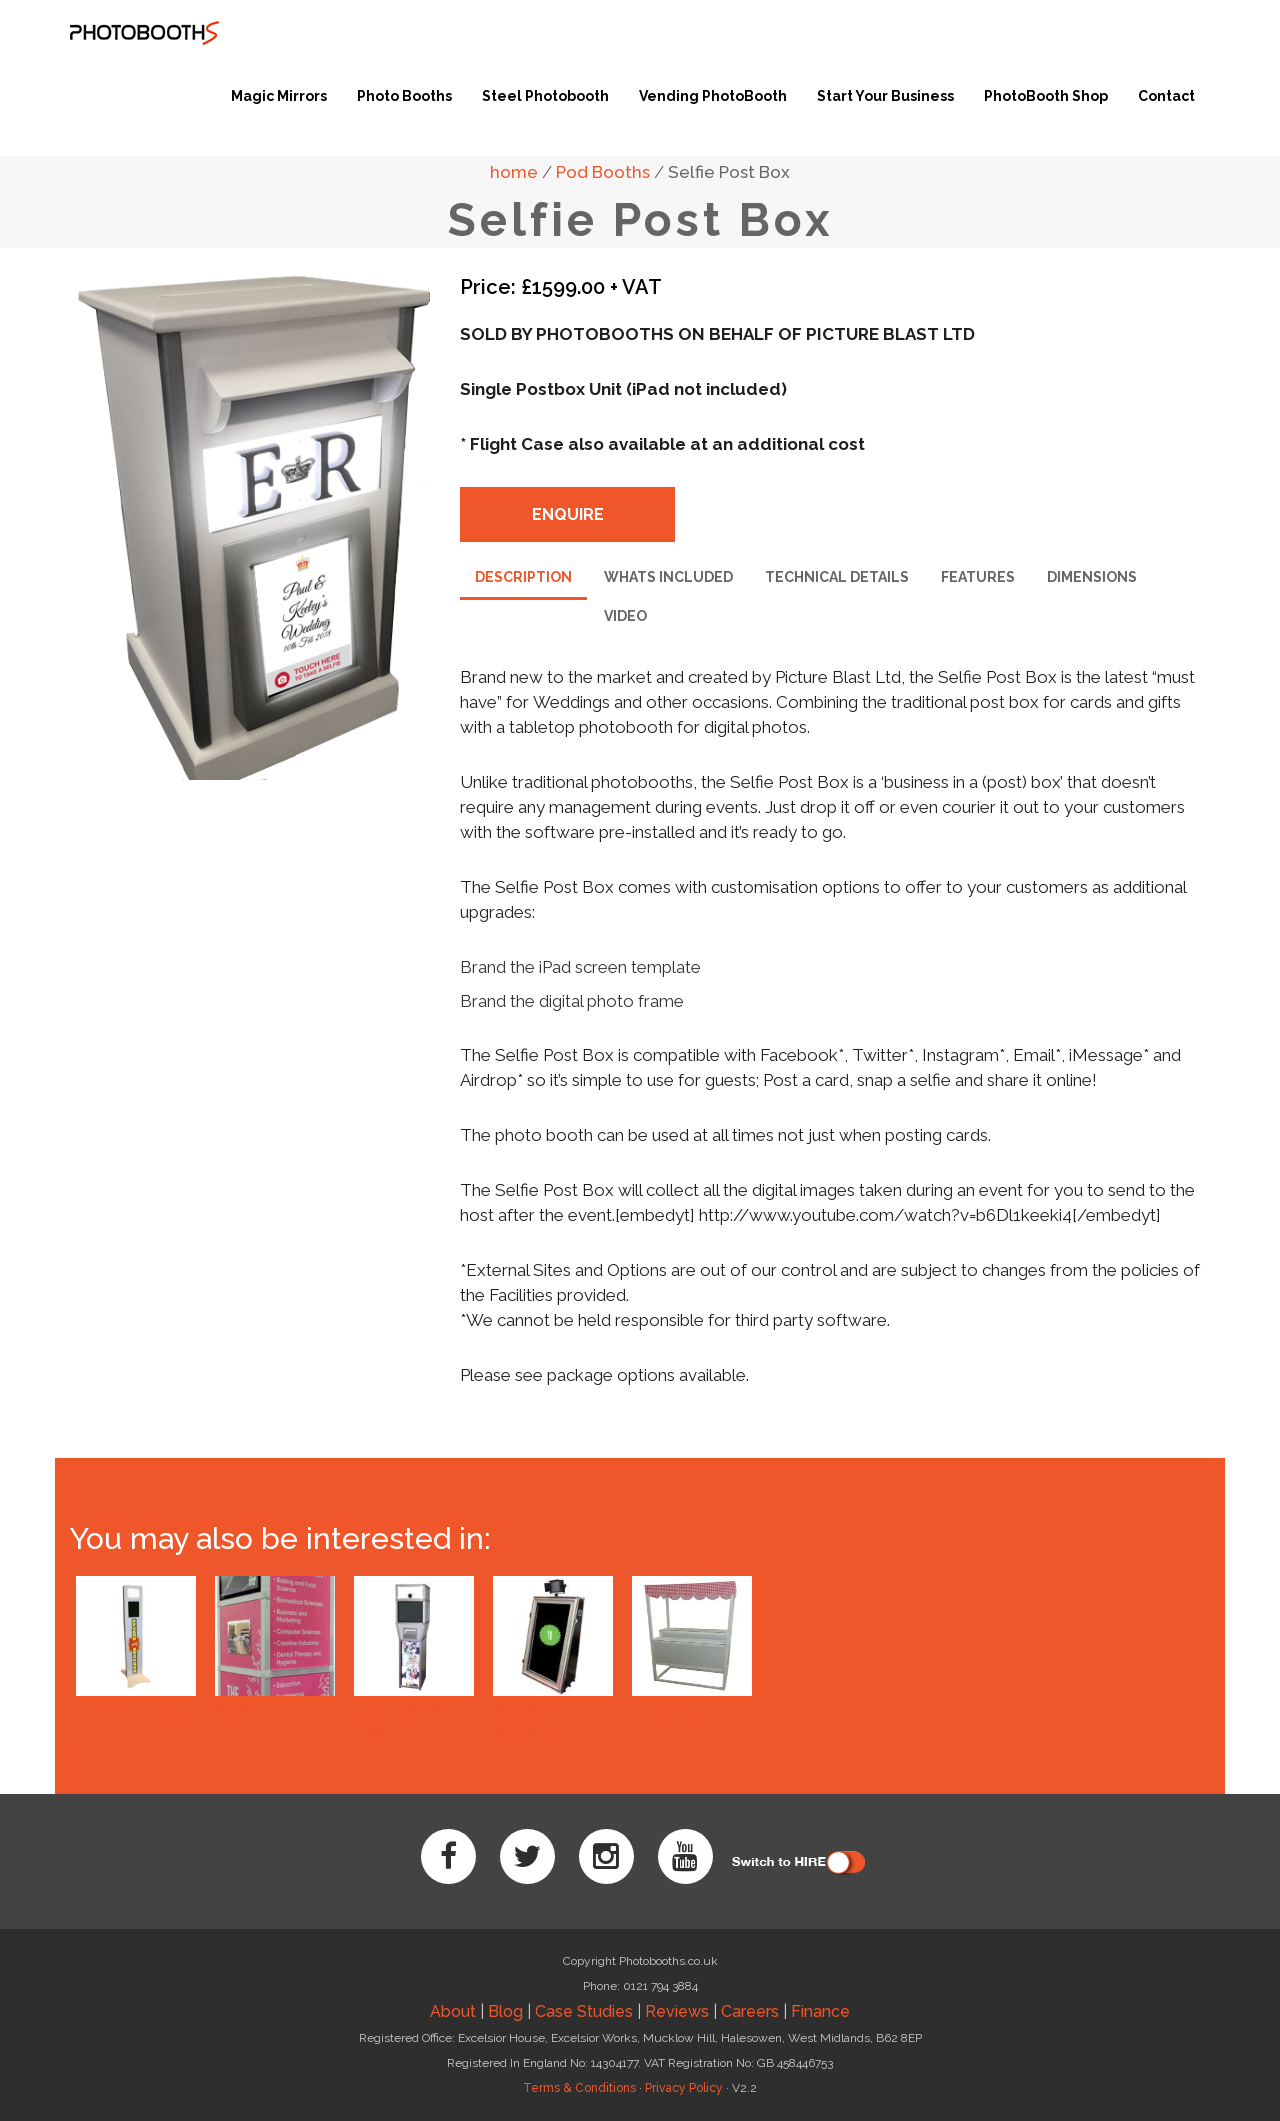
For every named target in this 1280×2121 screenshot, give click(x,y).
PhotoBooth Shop (1046, 96)
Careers (750, 2011)
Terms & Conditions (579, 2088)
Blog (505, 2011)
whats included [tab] (668, 577)
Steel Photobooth (545, 96)
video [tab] (625, 616)
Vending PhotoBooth (713, 96)
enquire (568, 514)
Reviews (677, 2011)
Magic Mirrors (279, 96)
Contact (1166, 96)
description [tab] (523, 577)
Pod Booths (603, 172)
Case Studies (584, 2011)
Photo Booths (404, 96)
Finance (820, 2011)
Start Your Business (885, 96)
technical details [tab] (837, 577)
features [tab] (978, 577)
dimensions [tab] (1092, 577)
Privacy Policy (684, 2088)
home (514, 172)
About (453, 2011)
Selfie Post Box (729, 172)
